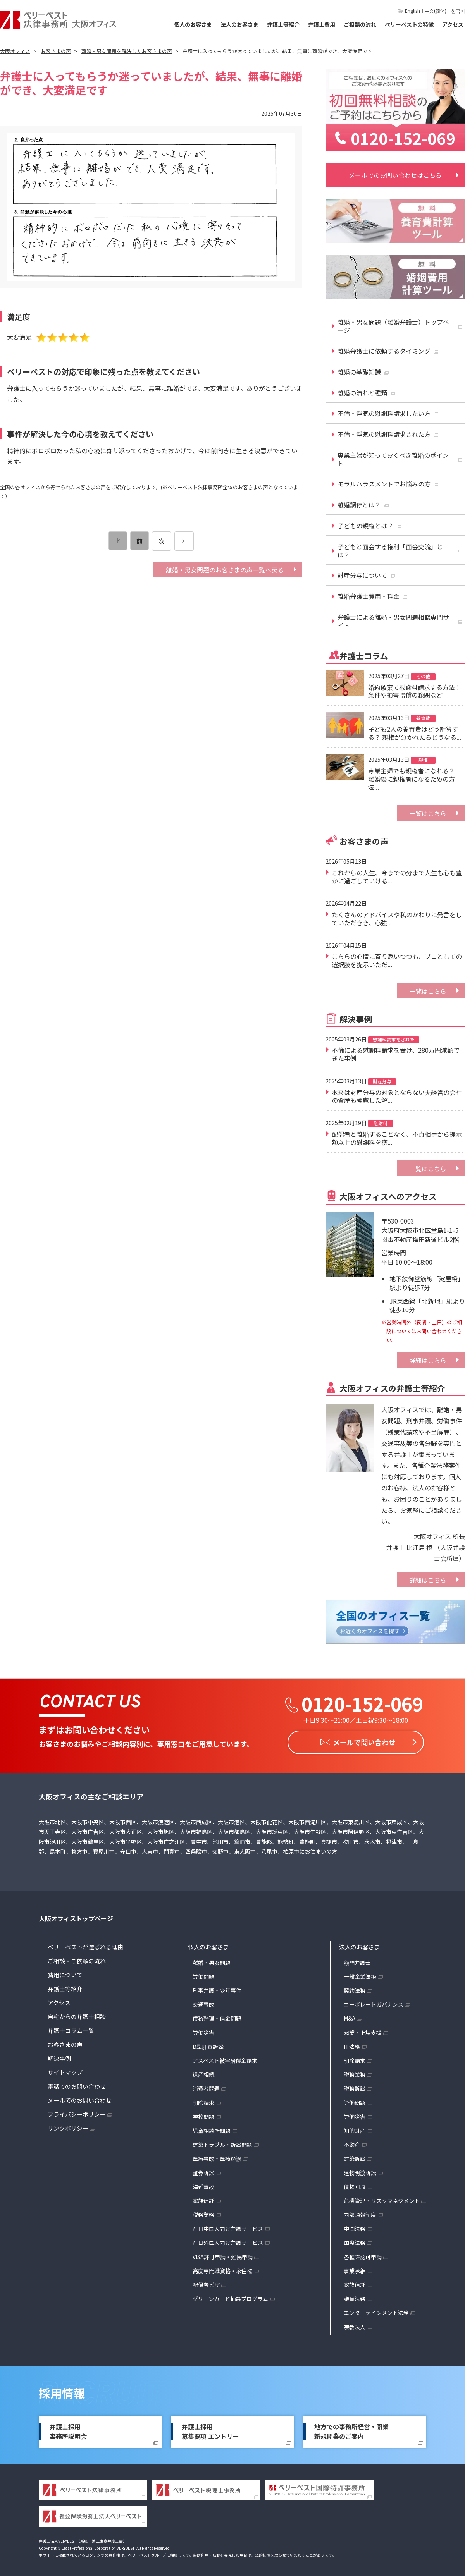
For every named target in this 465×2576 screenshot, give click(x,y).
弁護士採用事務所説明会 (68, 2429)
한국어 (458, 10)
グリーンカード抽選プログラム (230, 2297)
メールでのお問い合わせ (80, 2098)
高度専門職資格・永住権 (222, 2269)
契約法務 (354, 1988)
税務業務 (203, 2213)
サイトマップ (65, 2070)
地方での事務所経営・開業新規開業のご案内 (351, 2429)
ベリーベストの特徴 (409, 24)
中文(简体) (435, 10)
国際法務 (354, 2240)
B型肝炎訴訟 (208, 2044)
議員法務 (354, 2297)
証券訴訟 (203, 2170)
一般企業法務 (360, 1974)
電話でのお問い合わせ (77, 2084)
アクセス (452, 24)
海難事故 (203, 2185)
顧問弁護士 (357, 1960)
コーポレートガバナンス (373, 2002)
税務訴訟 (354, 2086)
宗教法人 (354, 2325)
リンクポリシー (68, 2126)
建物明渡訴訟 (360, 2170)
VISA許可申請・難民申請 (223, 2255)
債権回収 (354, 2185)
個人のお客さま (193, 24)
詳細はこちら (427, 1360)
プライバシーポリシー (77, 2112)
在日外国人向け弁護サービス (228, 2240)
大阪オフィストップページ (76, 1916)
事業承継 (354, 2269)
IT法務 (352, 2044)
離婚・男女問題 (212, 1960)
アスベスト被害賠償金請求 (225, 2058)
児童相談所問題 (212, 2129)
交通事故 (203, 2002)
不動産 (352, 2142)
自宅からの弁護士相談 (77, 2015)
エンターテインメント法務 (376, 2311)
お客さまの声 (65, 2042)
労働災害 (203, 2031)
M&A (349, 2016)
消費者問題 (206, 2086)
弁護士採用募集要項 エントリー (210, 2429)
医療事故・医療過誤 (217, 2156)
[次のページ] (184, 541)
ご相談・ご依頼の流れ (77, 1959)
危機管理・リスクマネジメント (382, 2199)
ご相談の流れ (360, 24)
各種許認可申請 (363, 2255)
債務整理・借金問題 (217, 2016)
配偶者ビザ (206, 2283)
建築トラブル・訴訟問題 (222, 2142)
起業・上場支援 (363, 2031)
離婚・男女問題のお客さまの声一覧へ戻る (225, 569)
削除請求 (203, 2101)
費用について (65, 1973)
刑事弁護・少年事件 (217, 1988)
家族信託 (203, 2199)
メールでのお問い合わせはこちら (395, 175)
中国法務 (354, 2227)
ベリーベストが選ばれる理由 (85, 1945)
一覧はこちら (427, 813)
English (412, 10)
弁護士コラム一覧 (71, 2028)
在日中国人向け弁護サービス (228, 2227)
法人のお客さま (239, 24)
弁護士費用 (321, 24)
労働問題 (203, 1974)
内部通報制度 (360, 2213)
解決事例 (59, 2056)
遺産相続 (203, 2072)
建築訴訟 (354, 2156)
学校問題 (203, 2115)
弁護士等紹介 (283, 24)
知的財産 (354, 2129)
